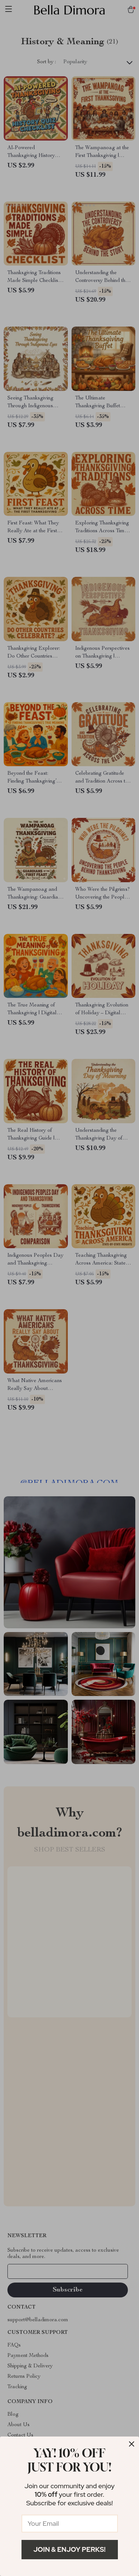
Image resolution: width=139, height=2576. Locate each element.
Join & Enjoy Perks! (69, 2549)
